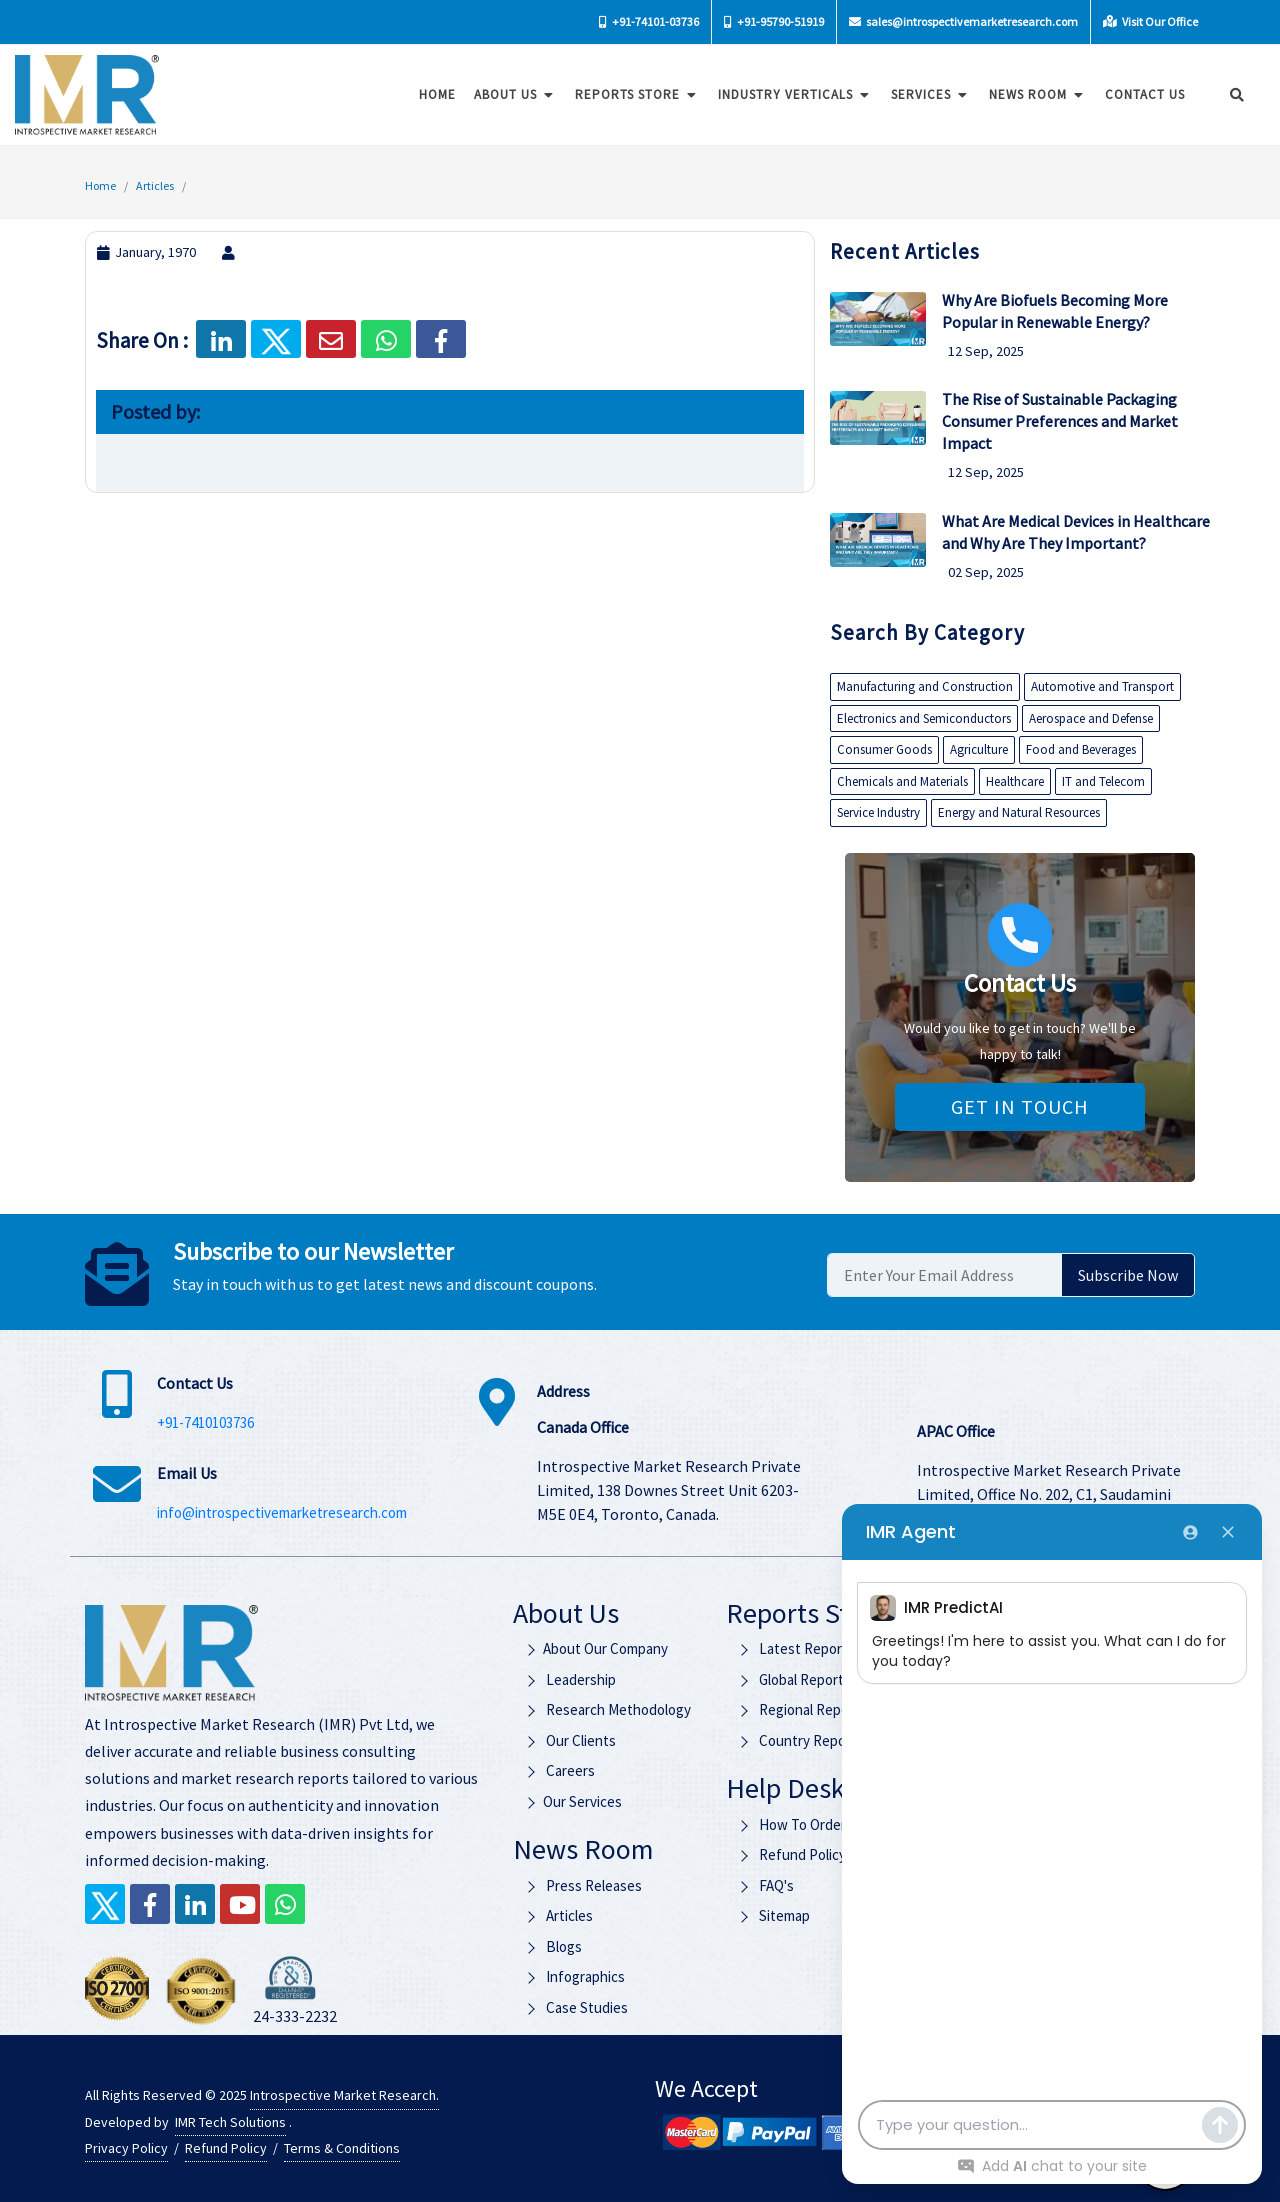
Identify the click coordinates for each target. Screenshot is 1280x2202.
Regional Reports (802, 1709)
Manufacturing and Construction (925, 686)
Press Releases (582, 1885)
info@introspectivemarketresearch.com (282, 1512)
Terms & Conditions (342, 2148)
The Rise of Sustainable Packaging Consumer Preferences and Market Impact (1060, 421)
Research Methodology (607, 1709)
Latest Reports (796, 1648)
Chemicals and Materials (902, 781)
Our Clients (569, 1740)
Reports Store (631, 94)
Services (925, 94)
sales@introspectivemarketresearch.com (963, 21)
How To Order (792, 1824)
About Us (509, 94)
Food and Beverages (1081, 749)
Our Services (572, 1801)
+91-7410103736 (205, 1422)
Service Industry (878, 812)
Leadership (569, 1679)
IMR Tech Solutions (230, 2122)
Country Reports (801, 1740)
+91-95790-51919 (774, 21)
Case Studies (575, 2007)
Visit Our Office (1150, 21)
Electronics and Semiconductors (924, 718)
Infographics (574, 1976)
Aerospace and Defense (1091, 718)
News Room (1032, 94)
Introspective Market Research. (344, 2095)
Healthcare (1015, 781)
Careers (559, 1770)
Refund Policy (792, 1854)
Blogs (552, 1946)
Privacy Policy (126, 2148)
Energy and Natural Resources (1019, 812)
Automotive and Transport (1102, 686)
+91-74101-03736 (649, 21)
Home (431, 94)
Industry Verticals (789, 94)
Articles (155, 185)
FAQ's (766, 1885)
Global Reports (794, 1679)
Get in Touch (1020, 1106)
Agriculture (979, 749)
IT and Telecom (1103, 781)
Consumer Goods (884, 749)
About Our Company (595, 1648)
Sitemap (774, 1915)
